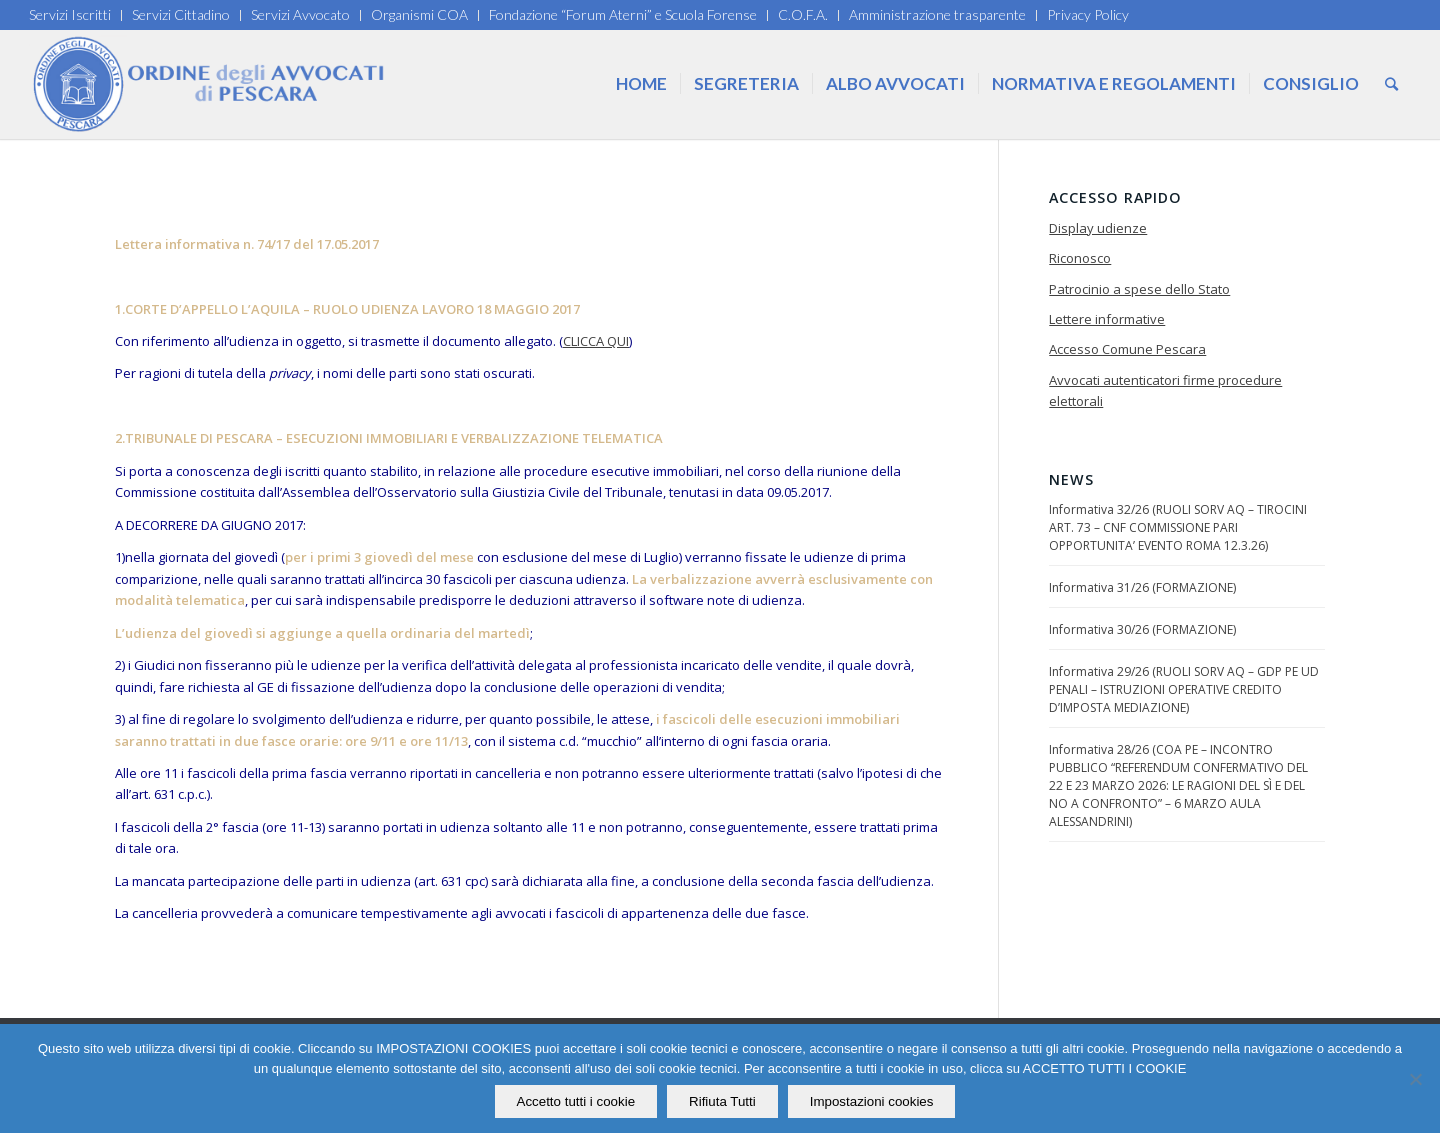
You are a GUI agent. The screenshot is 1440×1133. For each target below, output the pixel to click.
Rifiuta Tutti (722, 1101)
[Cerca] (1391, 84)
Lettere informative (1107, 319)
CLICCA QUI (596, 341)
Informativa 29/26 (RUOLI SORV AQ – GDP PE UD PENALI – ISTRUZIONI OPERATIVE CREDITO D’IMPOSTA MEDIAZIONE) (1184, 689)
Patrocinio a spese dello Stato (1139, 289)
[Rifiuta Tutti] (1415, 1079)
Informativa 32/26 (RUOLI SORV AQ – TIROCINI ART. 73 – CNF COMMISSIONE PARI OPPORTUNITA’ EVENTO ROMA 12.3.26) (1178, 527)
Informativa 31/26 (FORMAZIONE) (1142, 587)
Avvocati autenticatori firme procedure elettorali (1165, 390)
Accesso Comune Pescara (1127, 349)
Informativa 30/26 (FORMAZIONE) (1142, 629)
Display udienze (1098, 228)
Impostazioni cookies (872, 1101)
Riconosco (1080, 258)
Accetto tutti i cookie (576, 1101)
